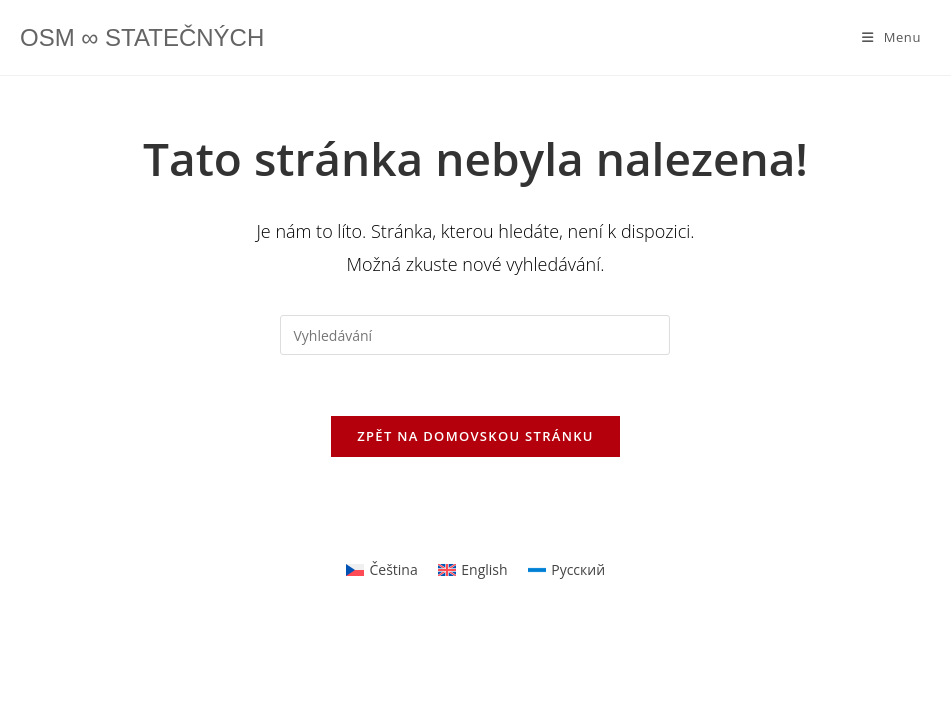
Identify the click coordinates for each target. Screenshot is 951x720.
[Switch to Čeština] (382, 570)
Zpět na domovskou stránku (475, 436)
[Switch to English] (473, 570)
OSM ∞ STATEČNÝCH (142, 37)
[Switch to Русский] (566, 570)
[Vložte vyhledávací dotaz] (475, 335)
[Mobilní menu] (891, 37)
